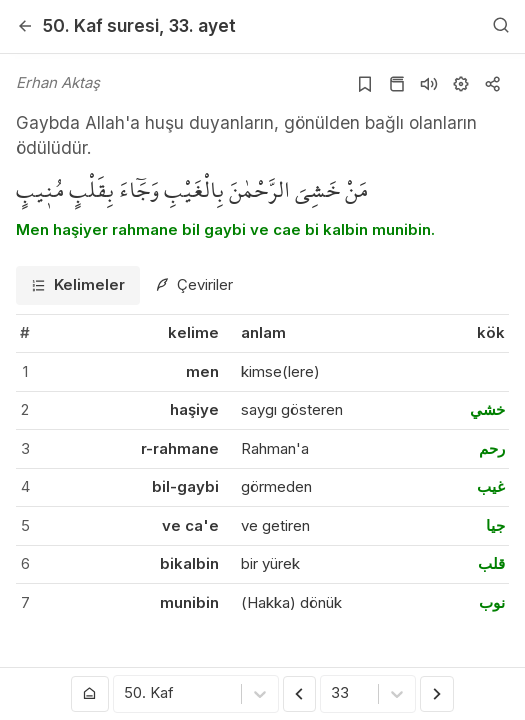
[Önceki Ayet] (300, 694)
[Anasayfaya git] (90, 694)
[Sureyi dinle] (429, 84)
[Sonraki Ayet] (437, 694)
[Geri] (25, 26)
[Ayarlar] (461, 84)
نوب (492, 602)
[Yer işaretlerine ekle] (365, 84)
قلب (491, 563)
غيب (491, 486)
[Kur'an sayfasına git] (397, 84)
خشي (487, 409)
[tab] (78, 285)
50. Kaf (101, 25)
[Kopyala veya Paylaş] (493, 84)
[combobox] (126, 694)
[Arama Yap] (501, 26)
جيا (495, 525)
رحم (492, 448)
